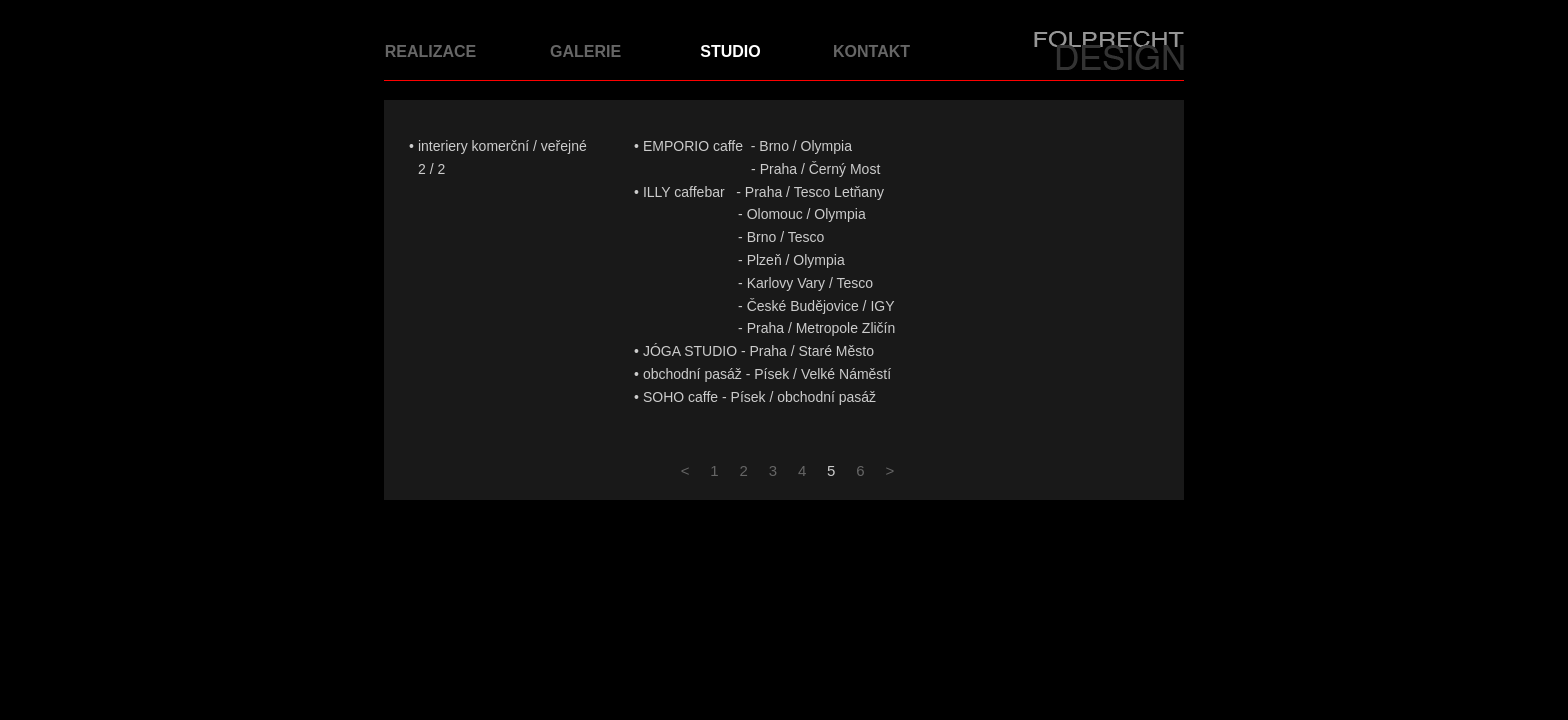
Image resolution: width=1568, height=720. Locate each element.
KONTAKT (871, 51)
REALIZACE (431, 51)
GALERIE (585, 51)
